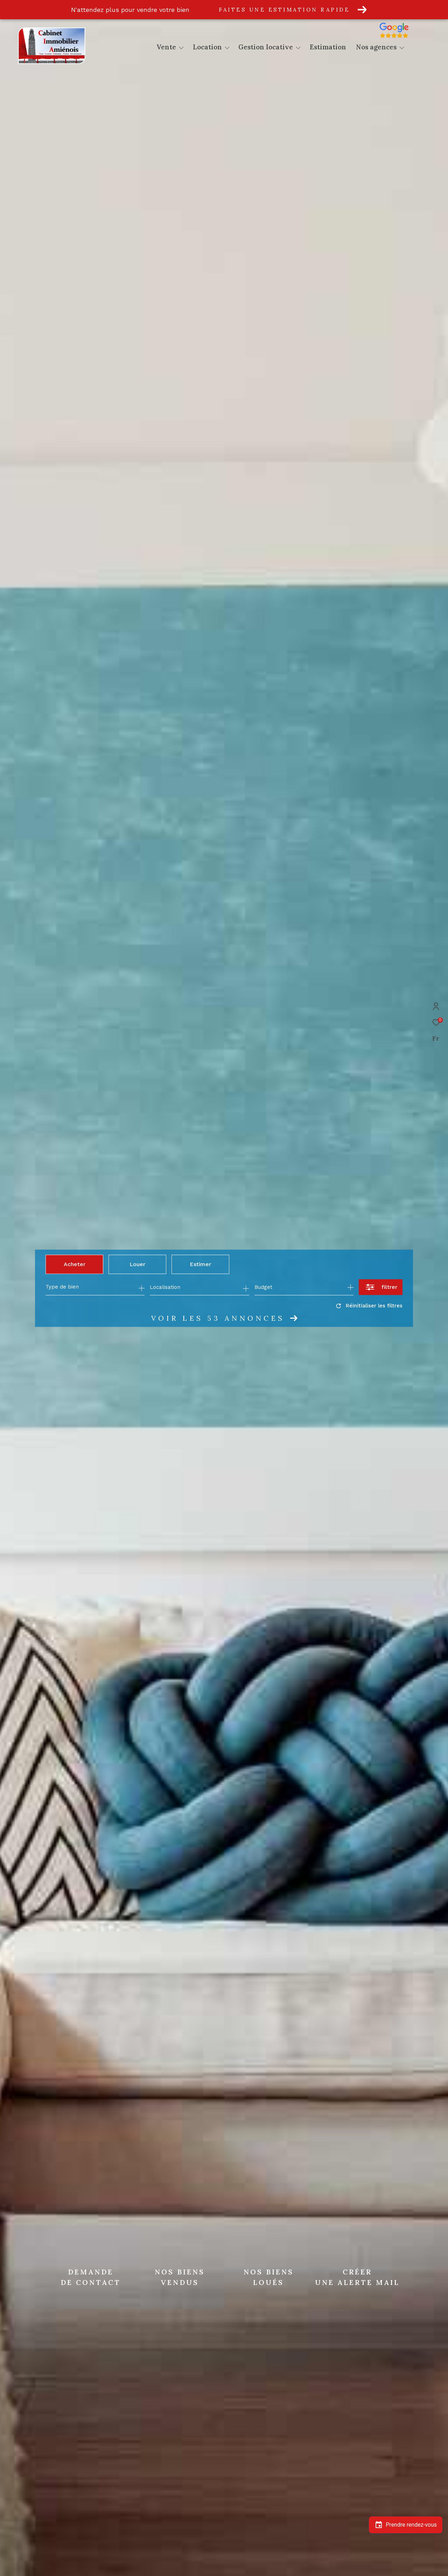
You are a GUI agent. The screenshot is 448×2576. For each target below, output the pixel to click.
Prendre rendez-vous (405, 2525)
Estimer (200, 1264)
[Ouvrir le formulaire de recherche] (380, 1287)
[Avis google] (410, 38)
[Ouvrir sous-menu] (181, 48)
